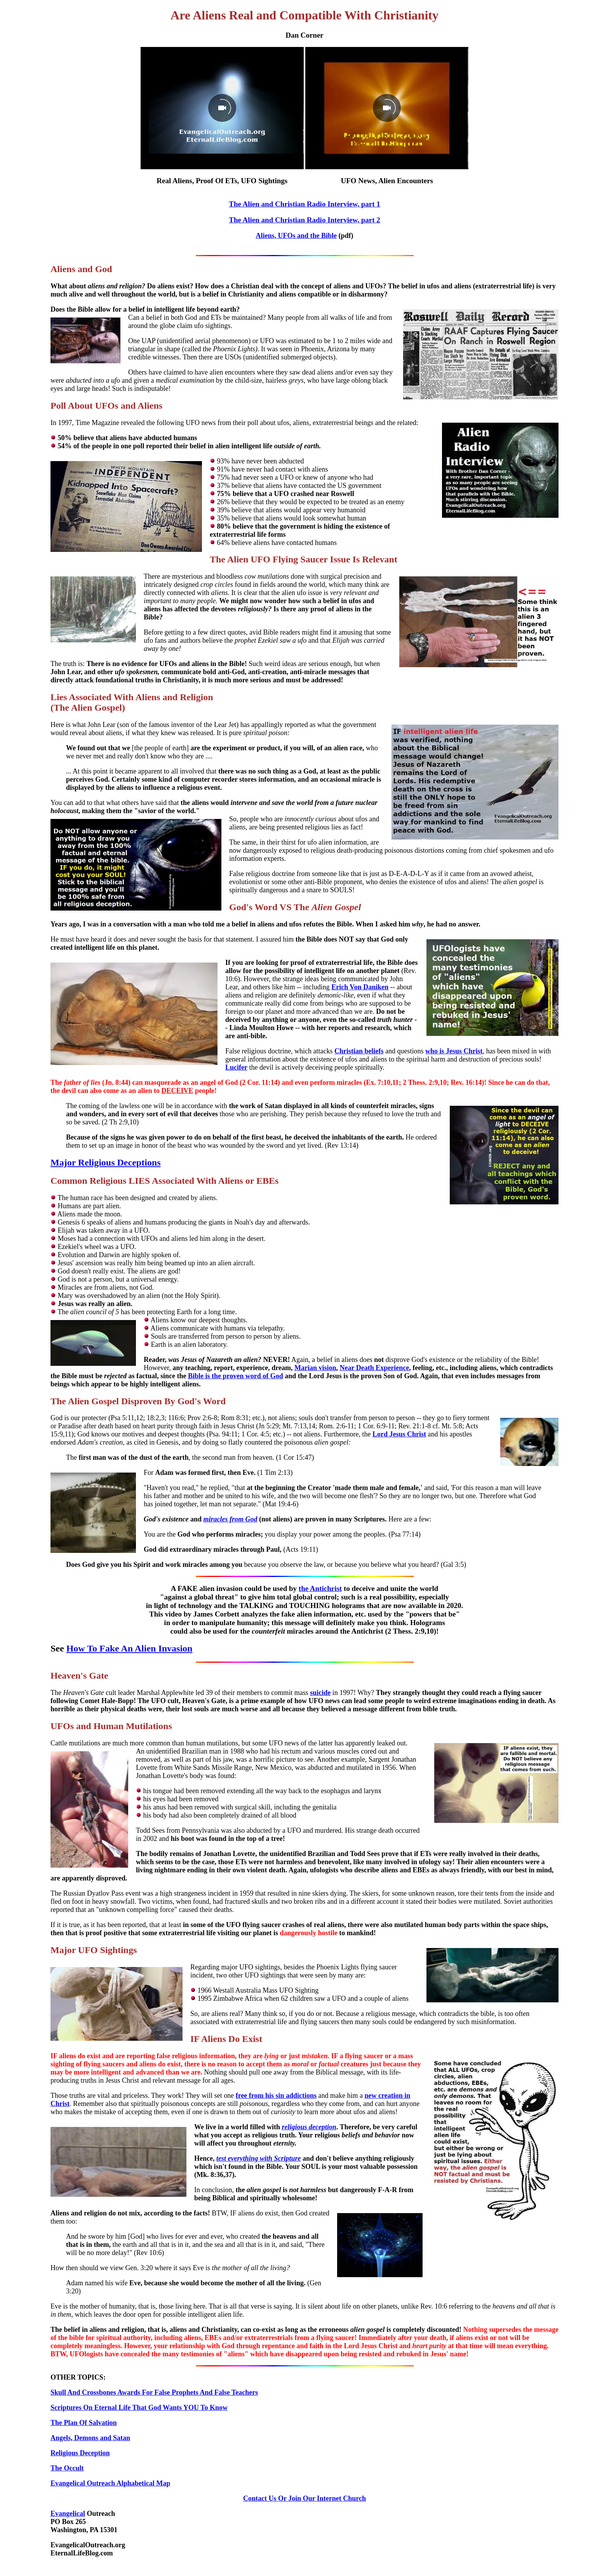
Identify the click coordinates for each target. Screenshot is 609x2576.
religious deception (309, 2127)
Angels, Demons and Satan (90, 2438)
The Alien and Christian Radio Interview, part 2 (304, 220)
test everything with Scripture (258, 2158)
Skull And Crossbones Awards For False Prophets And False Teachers (154, 2392)
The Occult (67, 2468)
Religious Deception (80, 2453)
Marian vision (315, 1368)
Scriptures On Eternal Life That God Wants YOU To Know (139, 2407)
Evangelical (67, 2513)
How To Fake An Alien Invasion (129, 1648)
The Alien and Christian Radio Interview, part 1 (304, 204)
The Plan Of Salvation (83, 2423)
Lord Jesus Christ (399, 1434)
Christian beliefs (359, 1051)
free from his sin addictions (276, 2095)
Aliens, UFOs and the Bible (296, 235)
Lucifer (236, 1067)
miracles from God (231, 1519)
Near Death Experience (374, 1368)
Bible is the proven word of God (235, 1376)
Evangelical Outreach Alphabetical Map (110, 2483)
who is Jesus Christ (454, 1051)
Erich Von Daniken (359, 987)
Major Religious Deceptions (105, 1162)
